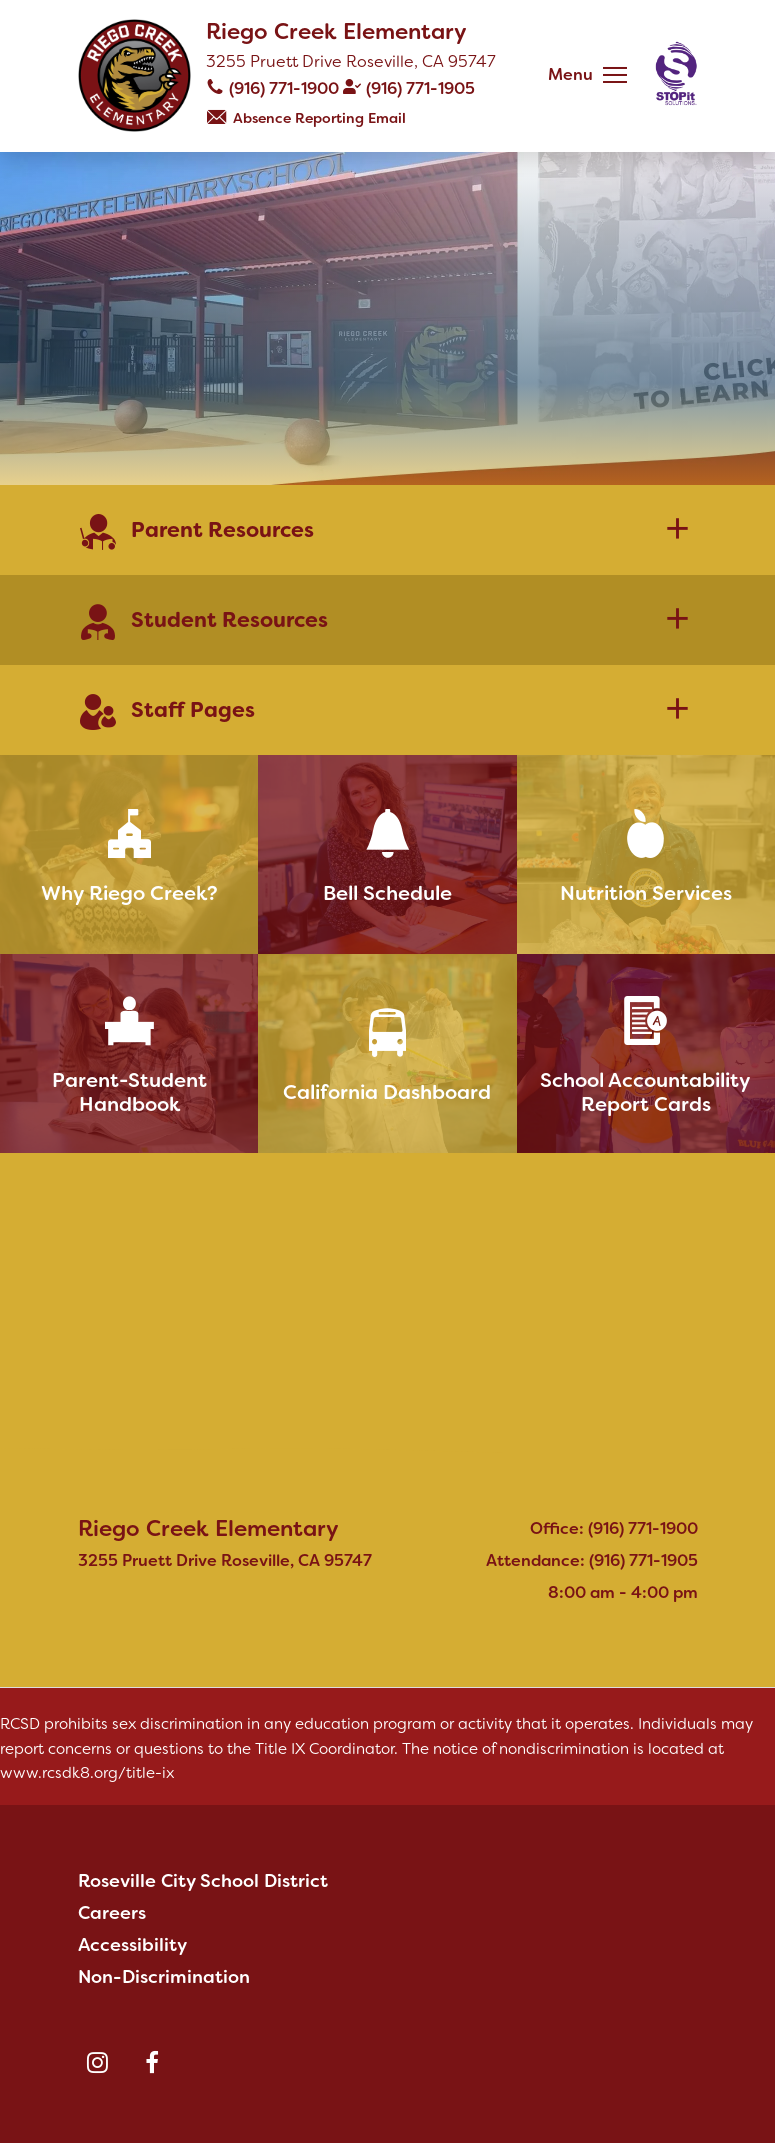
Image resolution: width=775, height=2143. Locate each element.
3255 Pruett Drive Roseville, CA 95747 (351, 61)
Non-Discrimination (164, 1977)
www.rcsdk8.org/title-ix (87, 1773)
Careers (112, 1913)
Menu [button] (570, 74)
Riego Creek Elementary (336, 31)
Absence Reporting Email (319, 118)
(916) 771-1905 (420, 88)
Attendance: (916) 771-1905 (592, 1560)
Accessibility (132, 1945)
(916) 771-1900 (284, 88)
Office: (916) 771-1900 (614, 1528)
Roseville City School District (203, 1881)
